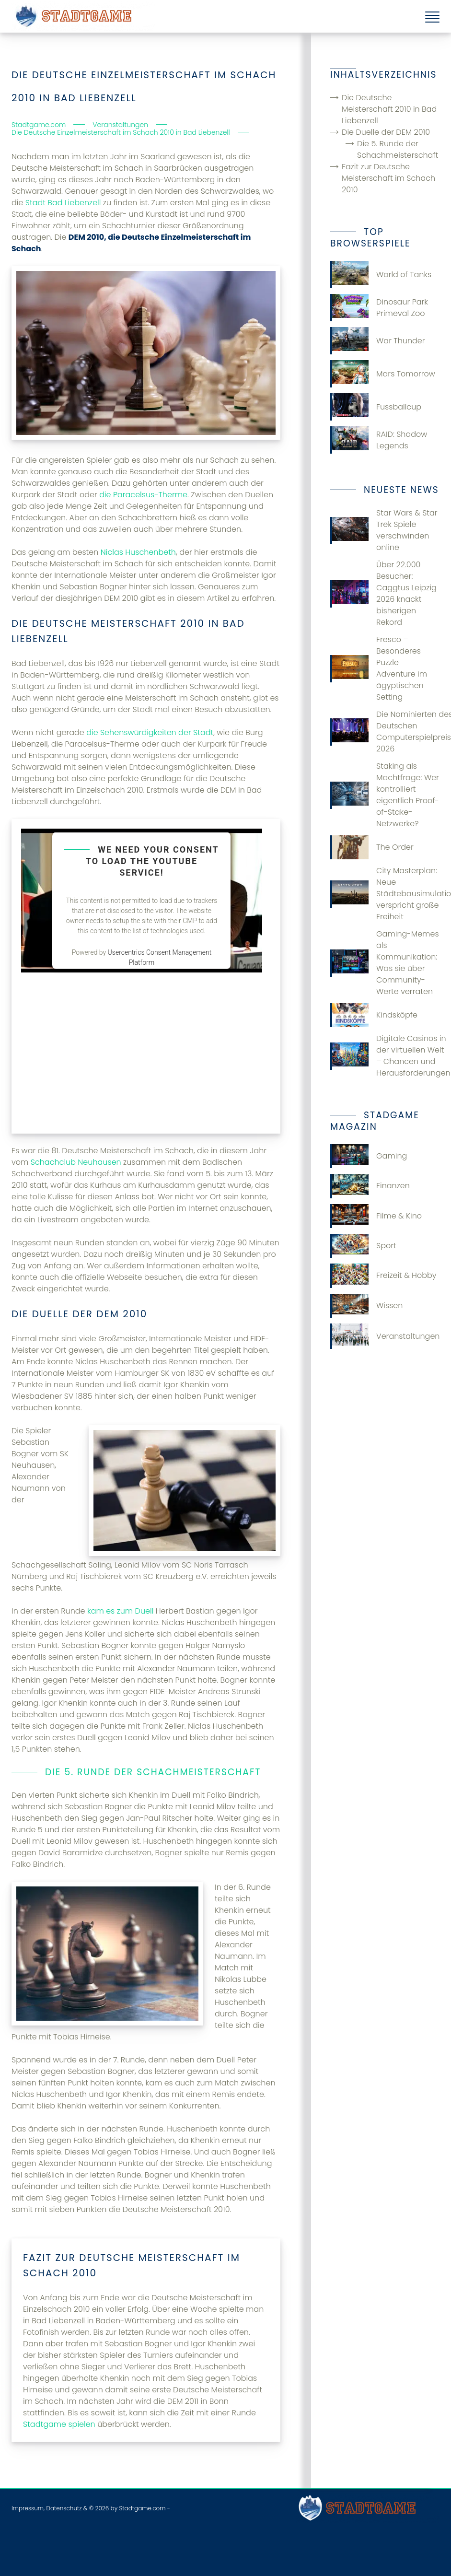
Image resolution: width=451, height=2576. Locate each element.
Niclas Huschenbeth (138, 552)
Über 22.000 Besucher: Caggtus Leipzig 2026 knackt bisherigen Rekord (383, 593)
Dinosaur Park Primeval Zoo (379, 307)
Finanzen (370, 1186)
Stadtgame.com (142, 2508)
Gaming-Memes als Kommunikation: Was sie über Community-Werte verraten (384, 962)
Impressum (28, 2508)
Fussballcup (375, 407)
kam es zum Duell (120, 1610)
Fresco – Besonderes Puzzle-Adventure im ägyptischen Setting (378, 668)
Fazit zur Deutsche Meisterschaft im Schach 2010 (388, 178)
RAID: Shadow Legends (378, 440)
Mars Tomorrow (382, 373)
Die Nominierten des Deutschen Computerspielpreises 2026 (384, 731)
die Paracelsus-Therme (143, 494)
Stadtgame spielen (59, 2424)
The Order (372, 847)
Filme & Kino (376, 1216)
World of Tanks (380, 274)
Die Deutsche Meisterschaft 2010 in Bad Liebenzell (389, 109)
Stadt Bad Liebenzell (63, 202)
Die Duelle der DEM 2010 (386, 132)
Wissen (366, 1306)
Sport (363, 1246)
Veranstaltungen (384, 1336)
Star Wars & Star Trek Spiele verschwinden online (384, 530)
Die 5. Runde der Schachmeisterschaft (397, 149)
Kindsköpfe (373, 1015)
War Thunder (377, 340)
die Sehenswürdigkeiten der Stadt (149, 732)
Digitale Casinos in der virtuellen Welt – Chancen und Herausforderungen (384, 1055)
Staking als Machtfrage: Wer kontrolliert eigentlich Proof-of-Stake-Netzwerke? (384, 795)
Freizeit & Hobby (383, 1276)
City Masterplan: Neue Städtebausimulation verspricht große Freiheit (384, 893)
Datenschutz (63, 2508)
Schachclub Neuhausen (76, 1162)
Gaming (368, 1156)
